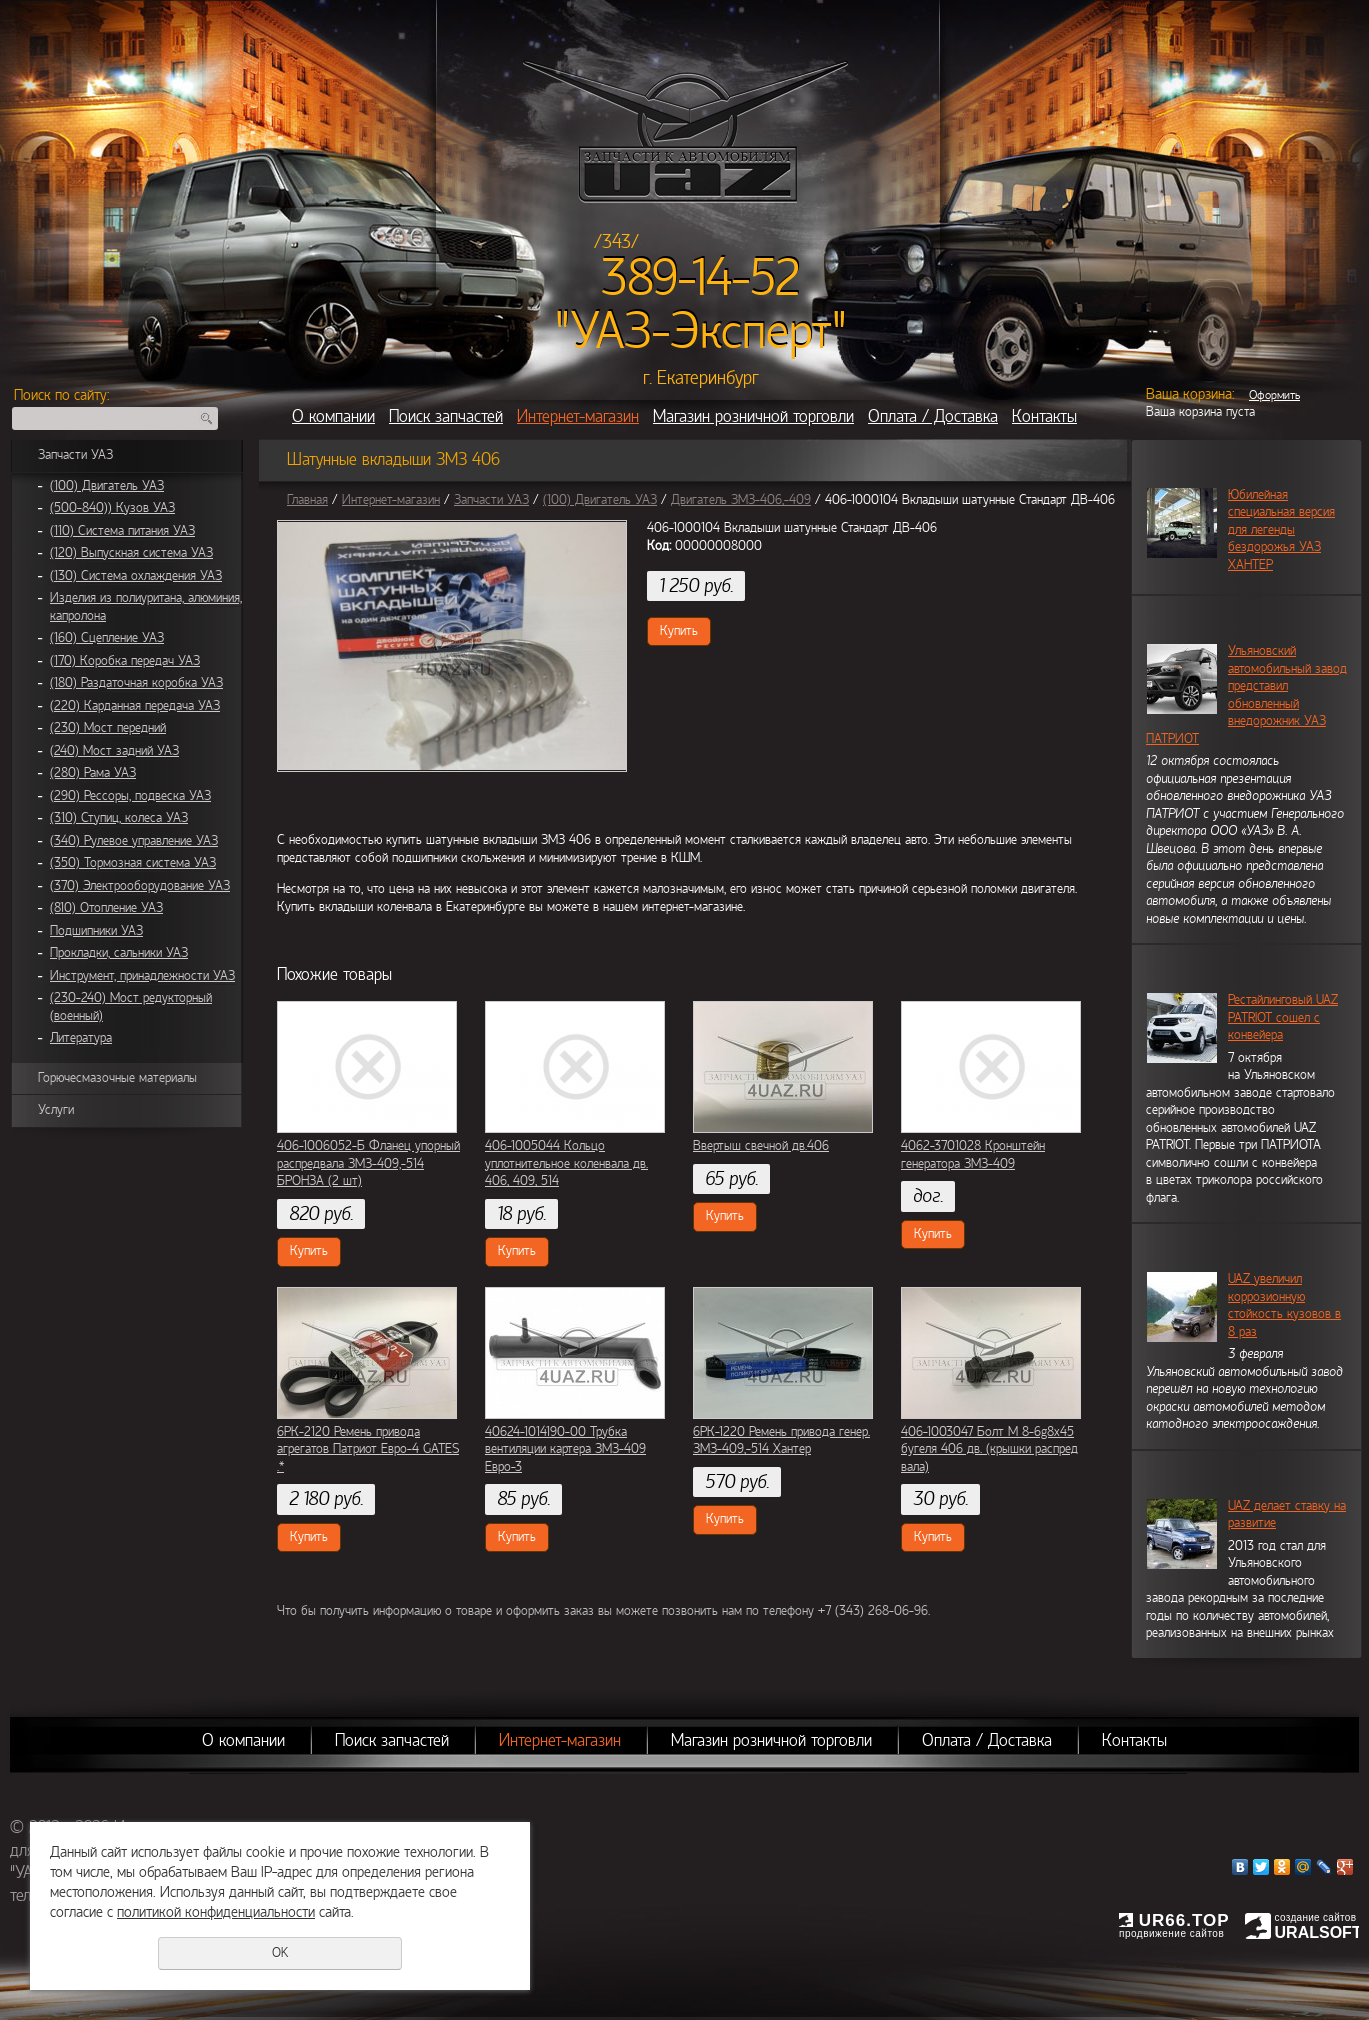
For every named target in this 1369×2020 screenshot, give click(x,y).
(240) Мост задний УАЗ (114, 751)
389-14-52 (700, 278)
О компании (333, 416)
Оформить (1274, 395)
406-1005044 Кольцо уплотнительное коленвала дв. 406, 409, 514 (566, 1163)
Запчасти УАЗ (75, 455)
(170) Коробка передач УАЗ (125, 661)
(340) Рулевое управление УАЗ (134, 841)
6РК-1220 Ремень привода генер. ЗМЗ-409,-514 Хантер (781, 1441)
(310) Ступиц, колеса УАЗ (119, 818)
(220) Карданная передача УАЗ (135, 706)
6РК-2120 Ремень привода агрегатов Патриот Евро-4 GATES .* (368, 1449)
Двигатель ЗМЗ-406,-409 (741, 500)
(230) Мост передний (108, 728)
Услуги (56, 1110)
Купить (679, 631)
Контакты (1044, 416)
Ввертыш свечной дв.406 (761, 1146)
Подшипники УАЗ (96, 931)
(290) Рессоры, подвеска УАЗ (130, 796)
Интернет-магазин (578, 416)
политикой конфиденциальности (216, 1912)
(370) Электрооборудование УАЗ (140, 886)
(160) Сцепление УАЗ (107, 638)
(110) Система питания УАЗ (122, 531)
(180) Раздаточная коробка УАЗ (136, 683)
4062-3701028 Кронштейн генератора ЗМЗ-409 (973, 1155)
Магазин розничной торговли (753, 416)
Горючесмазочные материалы (117, 1078)
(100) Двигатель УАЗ (107, 486)
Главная (307, 500)
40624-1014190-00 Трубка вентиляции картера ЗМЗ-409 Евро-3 (565, 1449)
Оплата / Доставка (933, 416)
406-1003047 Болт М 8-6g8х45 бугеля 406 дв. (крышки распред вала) (989, 1449)
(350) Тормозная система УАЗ (133, 863)
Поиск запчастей (446, 416)
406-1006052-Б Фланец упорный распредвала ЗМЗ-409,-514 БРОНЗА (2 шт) (368, 1163)
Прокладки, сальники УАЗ (119, 953)
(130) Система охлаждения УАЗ (136, 576)
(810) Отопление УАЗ (106, 908)
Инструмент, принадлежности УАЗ (142, 976)
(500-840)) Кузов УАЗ (112, 508)
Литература (81, 1038)
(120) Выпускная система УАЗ (131, 553)
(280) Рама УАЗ (93, 773)
